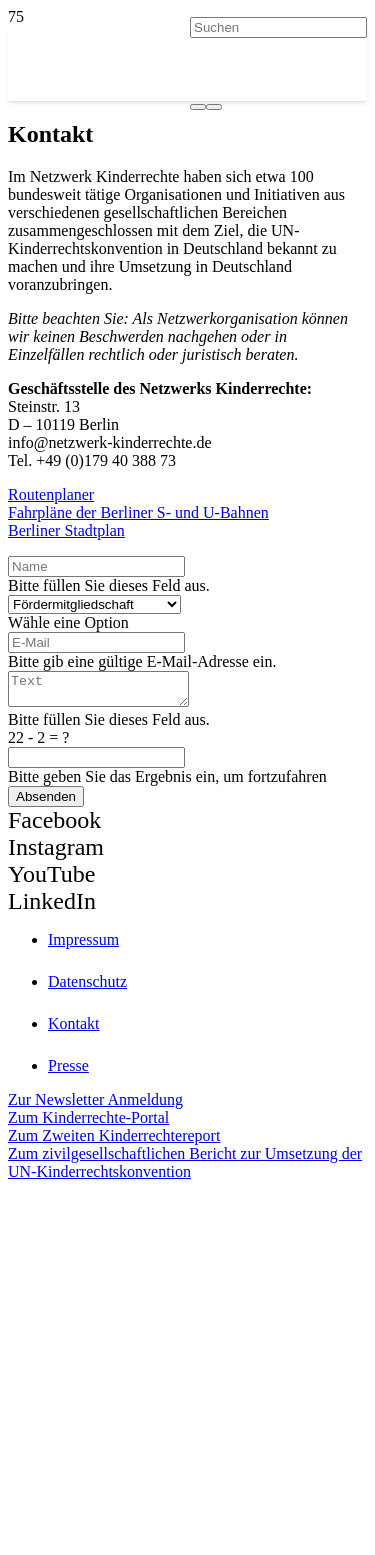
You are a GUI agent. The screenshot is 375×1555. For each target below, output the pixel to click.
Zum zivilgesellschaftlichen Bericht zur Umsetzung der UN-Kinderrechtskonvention (185, 1168)
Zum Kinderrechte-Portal (88, 1123)
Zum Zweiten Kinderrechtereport (114, 1141)
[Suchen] (278, 27)
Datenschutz (87, 987)
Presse (68, 1071)
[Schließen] (214, 107)
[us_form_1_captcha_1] (96, 763)
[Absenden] (46, 802)
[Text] (108, 692)
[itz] (187, 1281)
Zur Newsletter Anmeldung (95, 1105)
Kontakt (74, 1029)
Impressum (83, 945)
